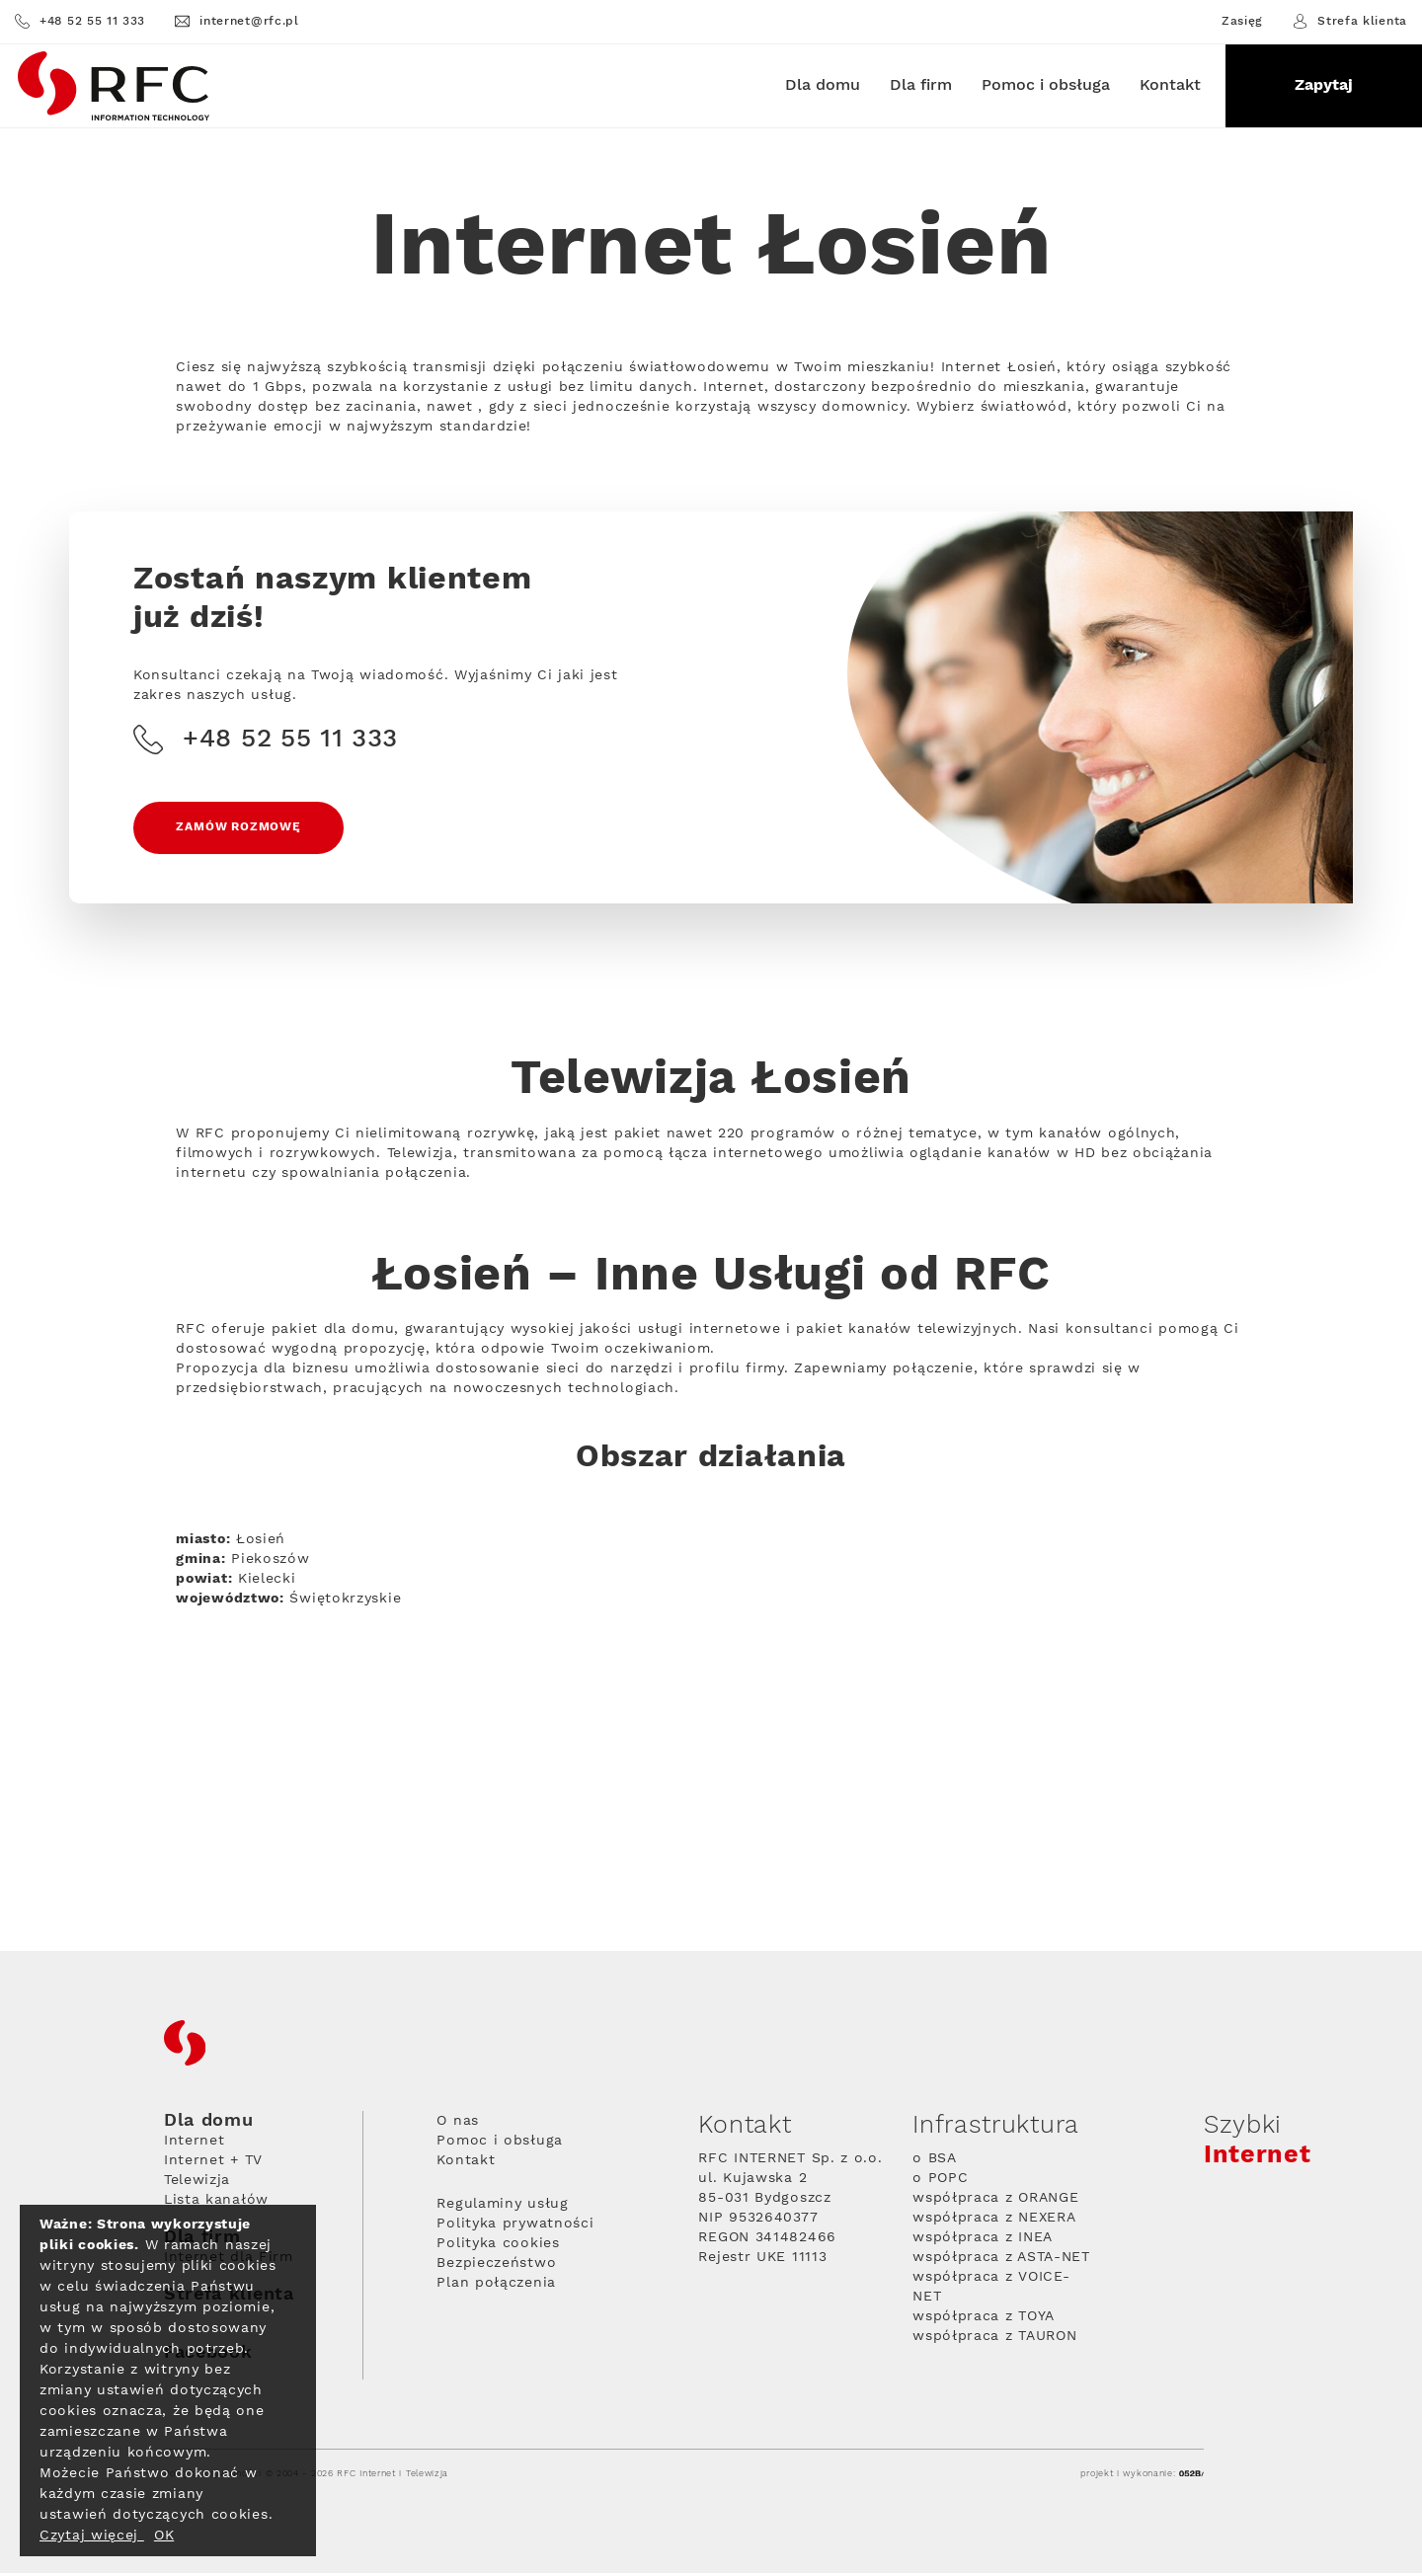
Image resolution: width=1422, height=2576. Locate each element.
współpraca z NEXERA (993, 2220)
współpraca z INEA (982, 2240)
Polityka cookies (497, 2246)
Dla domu (822, 85)
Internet (194, 2143)
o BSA (934, 2161)
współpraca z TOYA (983, 2319)
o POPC (940, 2181)
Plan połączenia (496, 2286)
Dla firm (921, 85)
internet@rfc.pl (237, 21)
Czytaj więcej (92, 2535)
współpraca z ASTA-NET (1001, 2260)
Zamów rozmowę (240, 829)
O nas (457, 2124)
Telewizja (197, 2183)
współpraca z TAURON (994, 2339)
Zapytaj (1324, 85)
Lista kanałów (216, 2203)
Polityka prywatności (514, 2226)
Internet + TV (213, 2163)
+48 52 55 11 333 (80, 21)
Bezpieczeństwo (496, 2266)
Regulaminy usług (502, 2207)
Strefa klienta (1350, 21)
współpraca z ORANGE (995, 2201)
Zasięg (1242, 22)
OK (164, 2535)
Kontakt (1170, 85)
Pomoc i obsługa (1046, 85)
